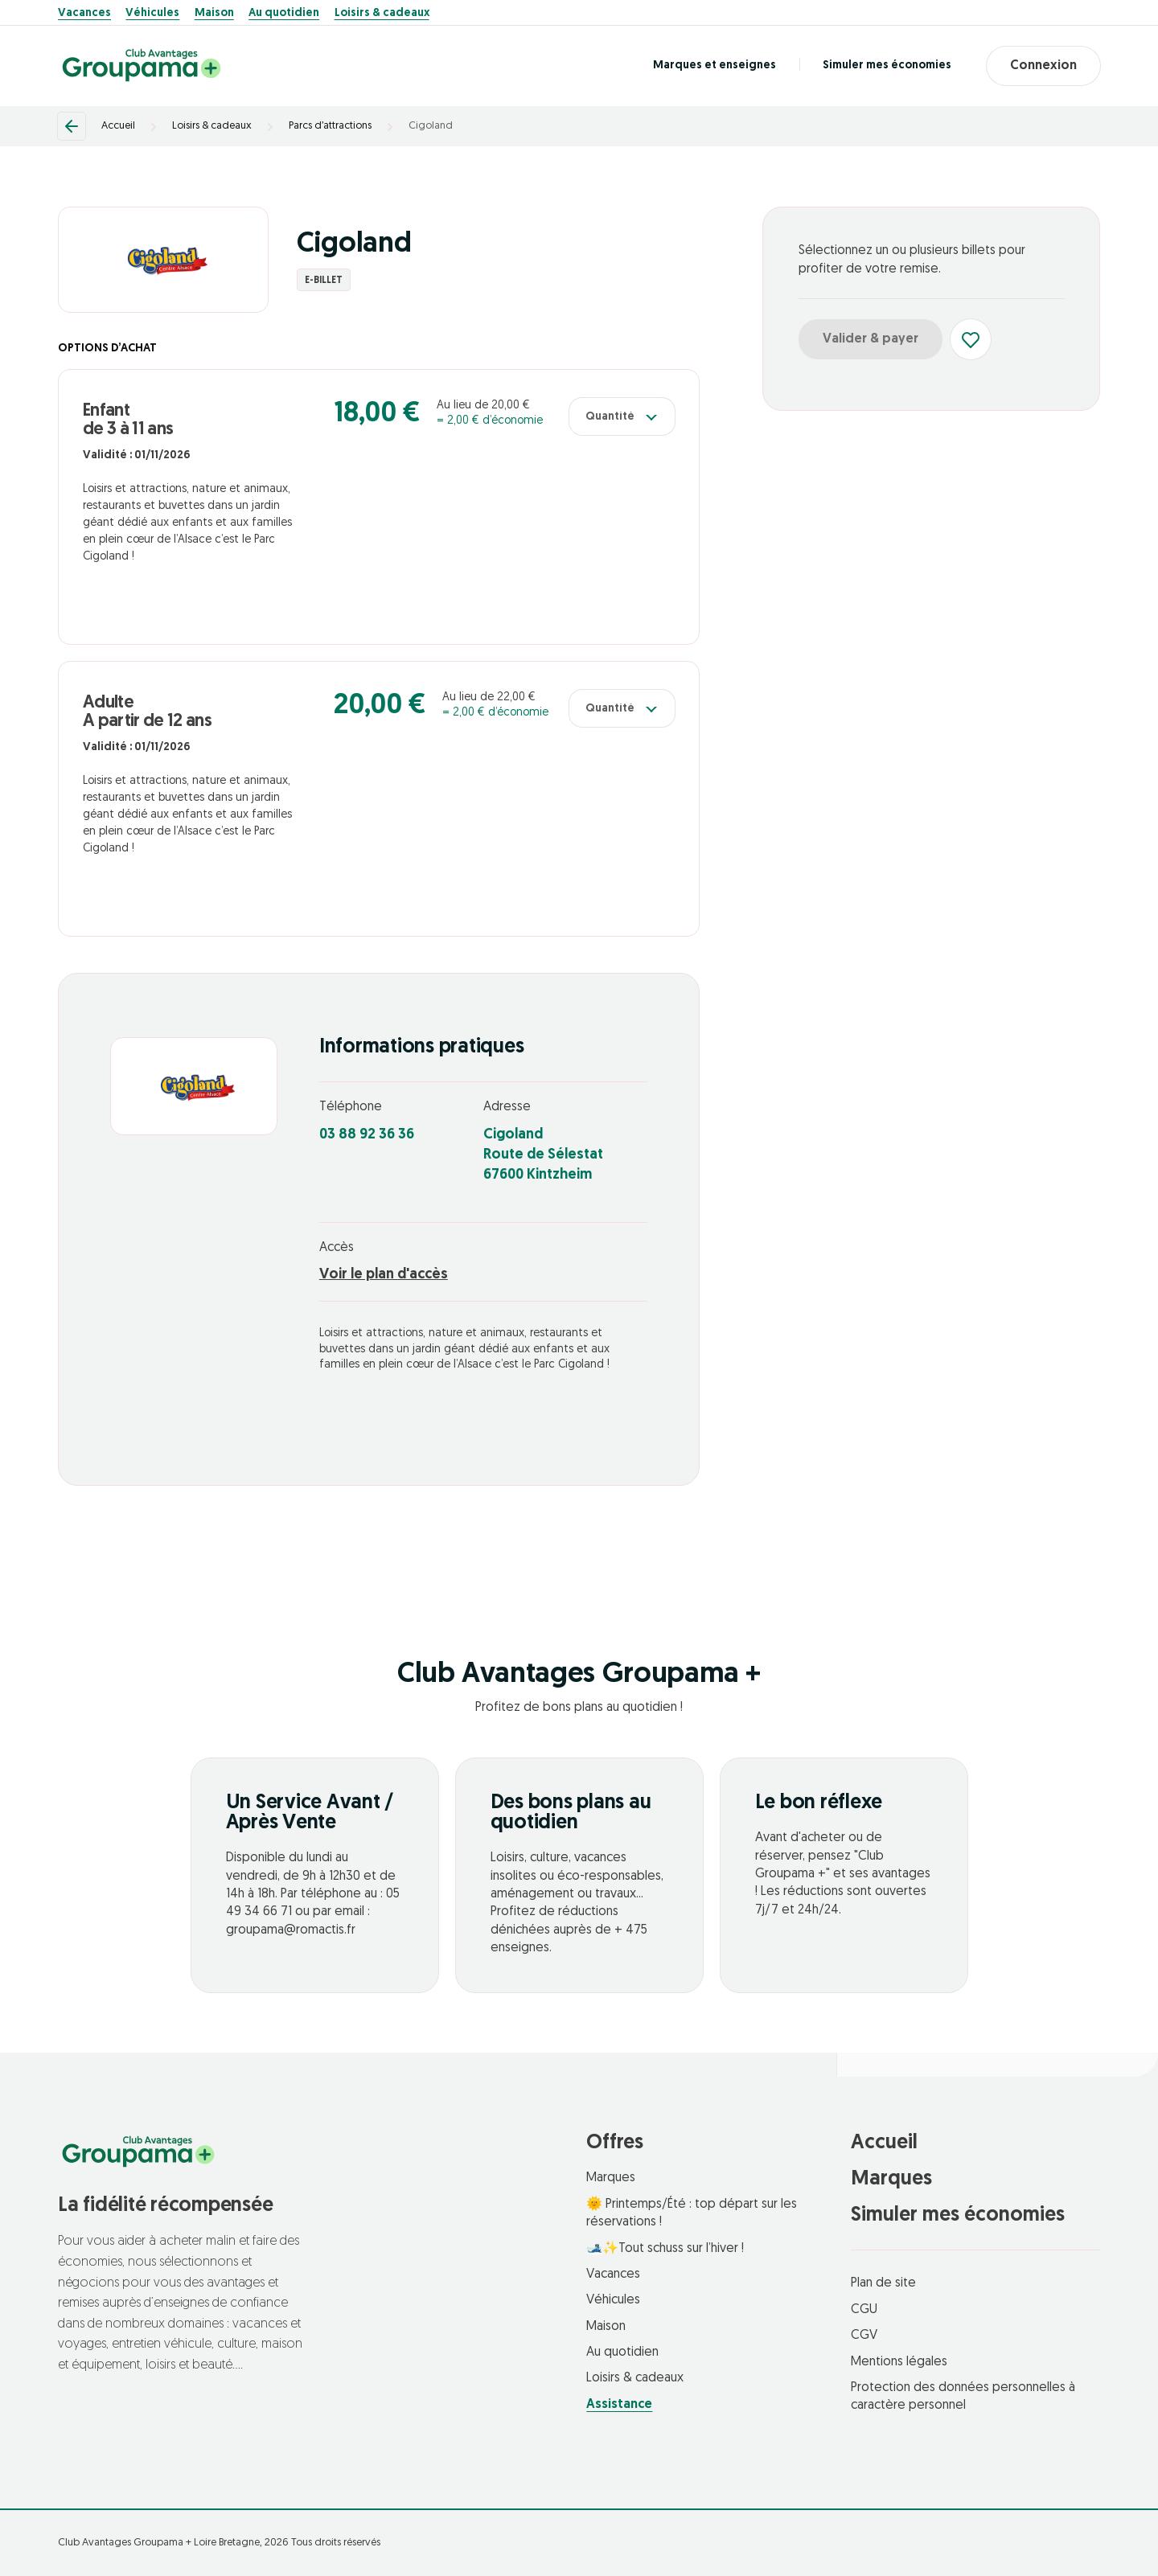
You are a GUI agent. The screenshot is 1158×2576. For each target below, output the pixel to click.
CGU (864, 2309)
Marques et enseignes (712, 65)
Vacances (84, 13)
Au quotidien (283, 13)
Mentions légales (899, 2362)
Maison (214, 13)
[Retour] (71, 126)
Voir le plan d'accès (383, 1274)
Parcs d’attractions (330, 126)
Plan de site (883, 2283)
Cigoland (431, 126)
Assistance (619, 2404)
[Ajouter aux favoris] (971, 339)
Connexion (1042, 65)
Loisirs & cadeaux (382, 13)
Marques (610, 2178)
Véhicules (152, 13)
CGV (864, 2335)
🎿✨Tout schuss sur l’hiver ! (665, 2248)
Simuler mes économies (886, 65)
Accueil (118, 126)
